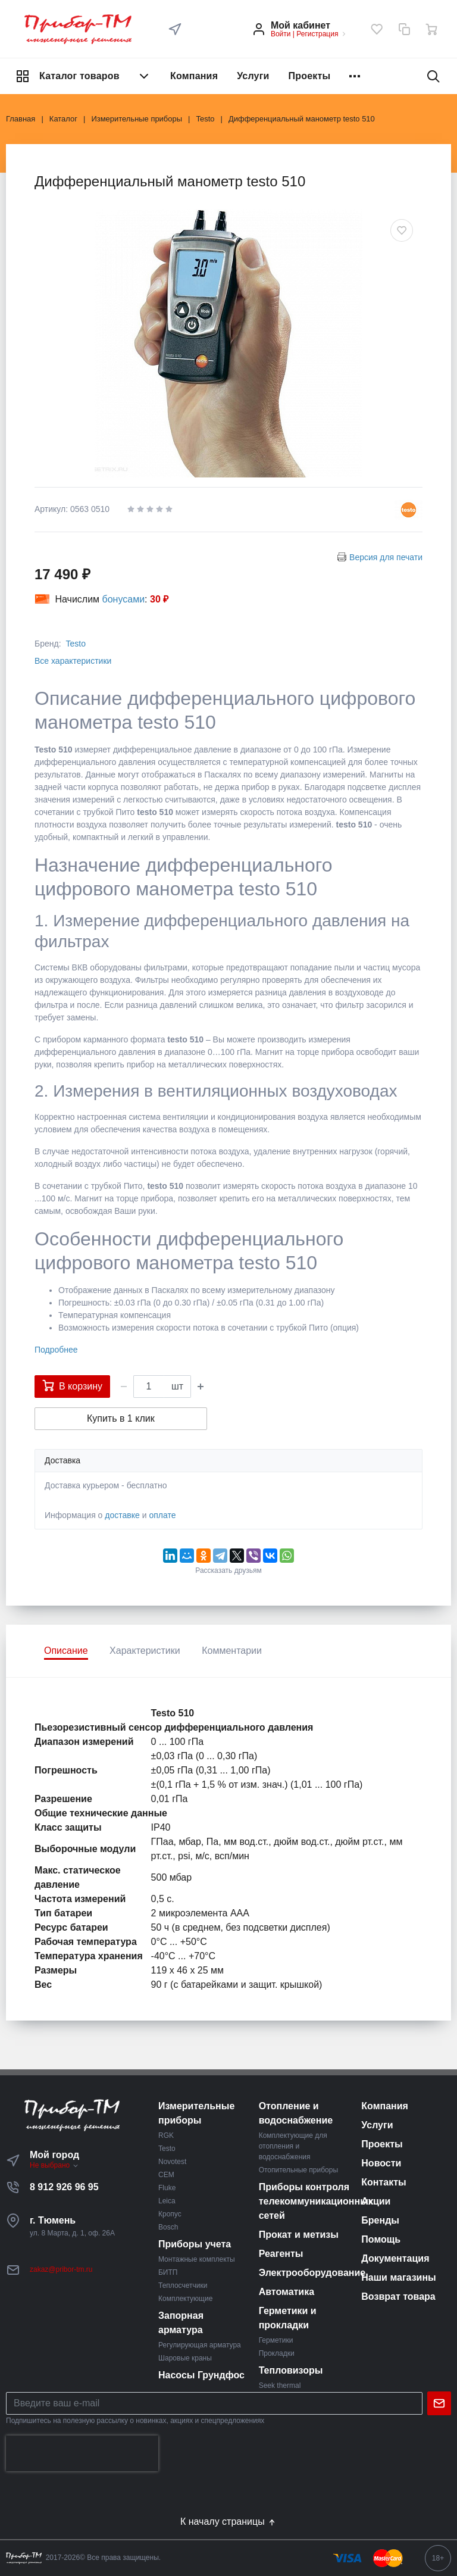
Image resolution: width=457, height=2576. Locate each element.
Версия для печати (385, 557)
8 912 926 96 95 (64, 2187)
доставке (122, 1515)
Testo (75, 643)
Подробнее (56, 1349)
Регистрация (317, 34)
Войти (281, 34)
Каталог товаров (83, 76)
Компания (194, 76)
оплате (162, 1515)
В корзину (72, 1385)
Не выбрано (54, 2165)
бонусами (123, 599)
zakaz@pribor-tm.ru (61, 2269)
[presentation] (82, 2453)
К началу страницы (228, 2521)
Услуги (253, 76)
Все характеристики (73, 661)
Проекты (310, 76)
